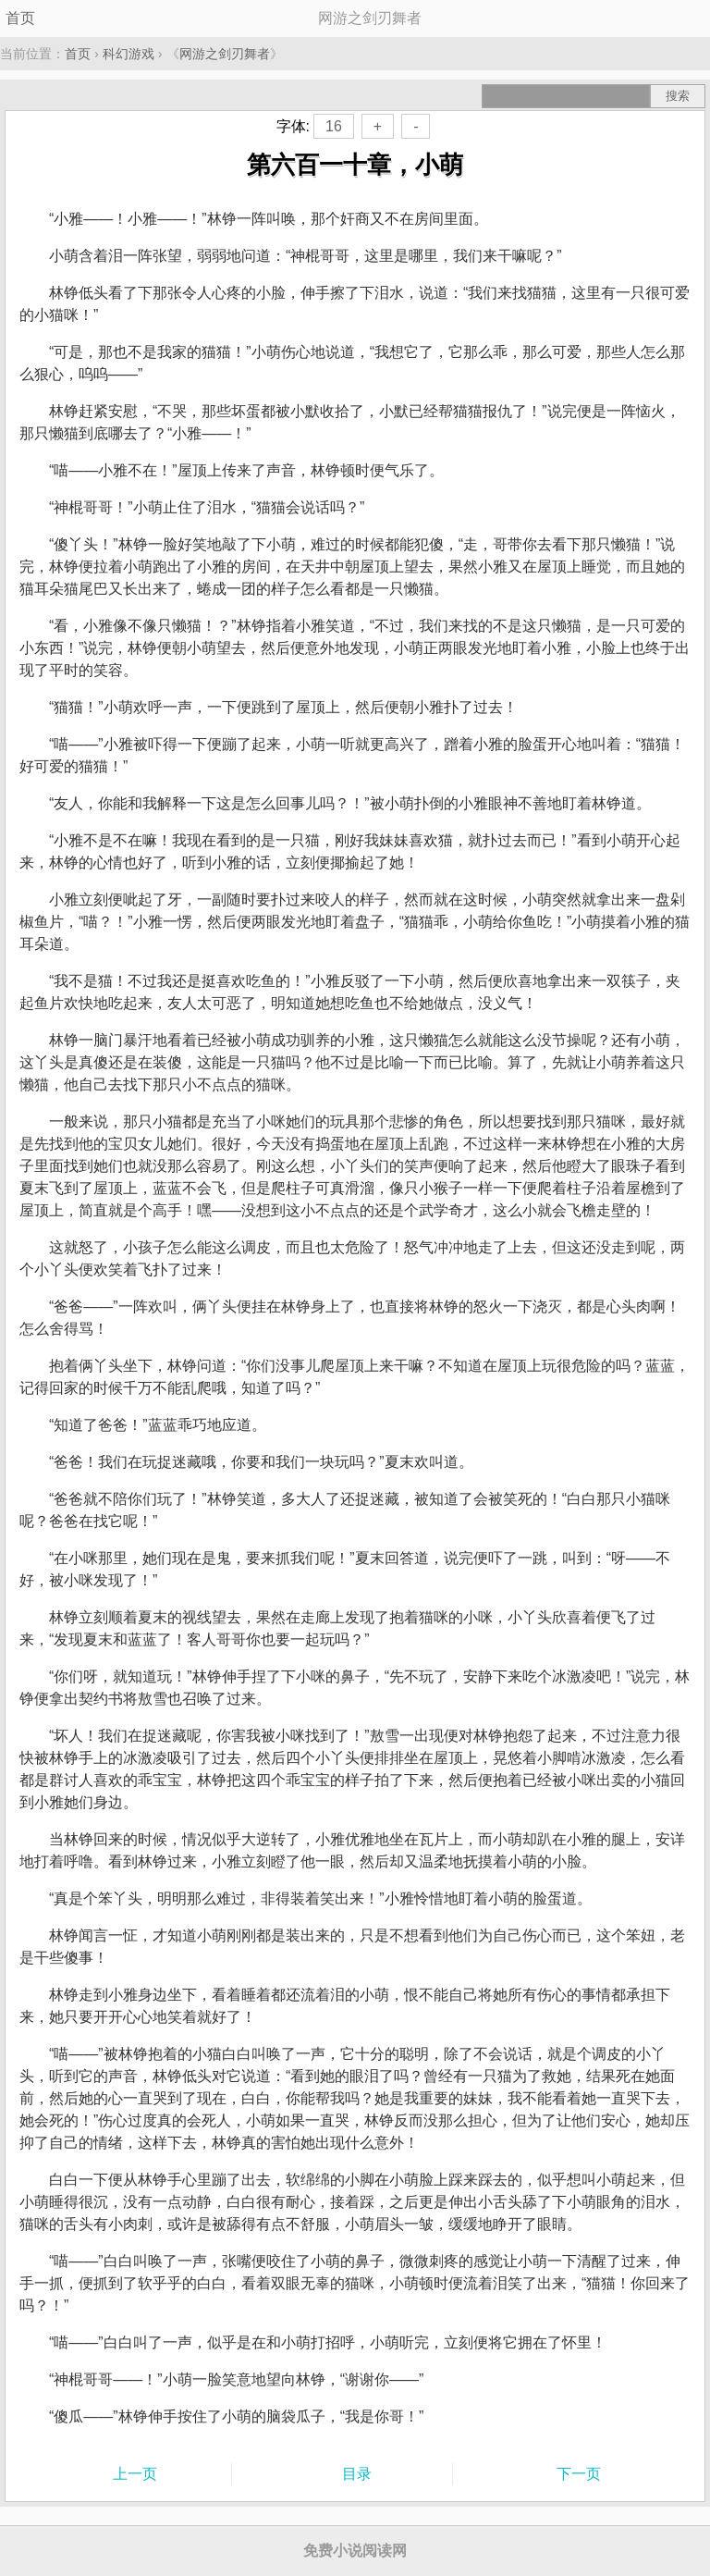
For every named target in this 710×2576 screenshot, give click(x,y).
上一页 (135, 2474)
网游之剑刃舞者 (224, 53)
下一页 (579, 2474)
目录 (357, 2474)
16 (333, 126)
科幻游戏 (128, 53)
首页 (20, 18)
